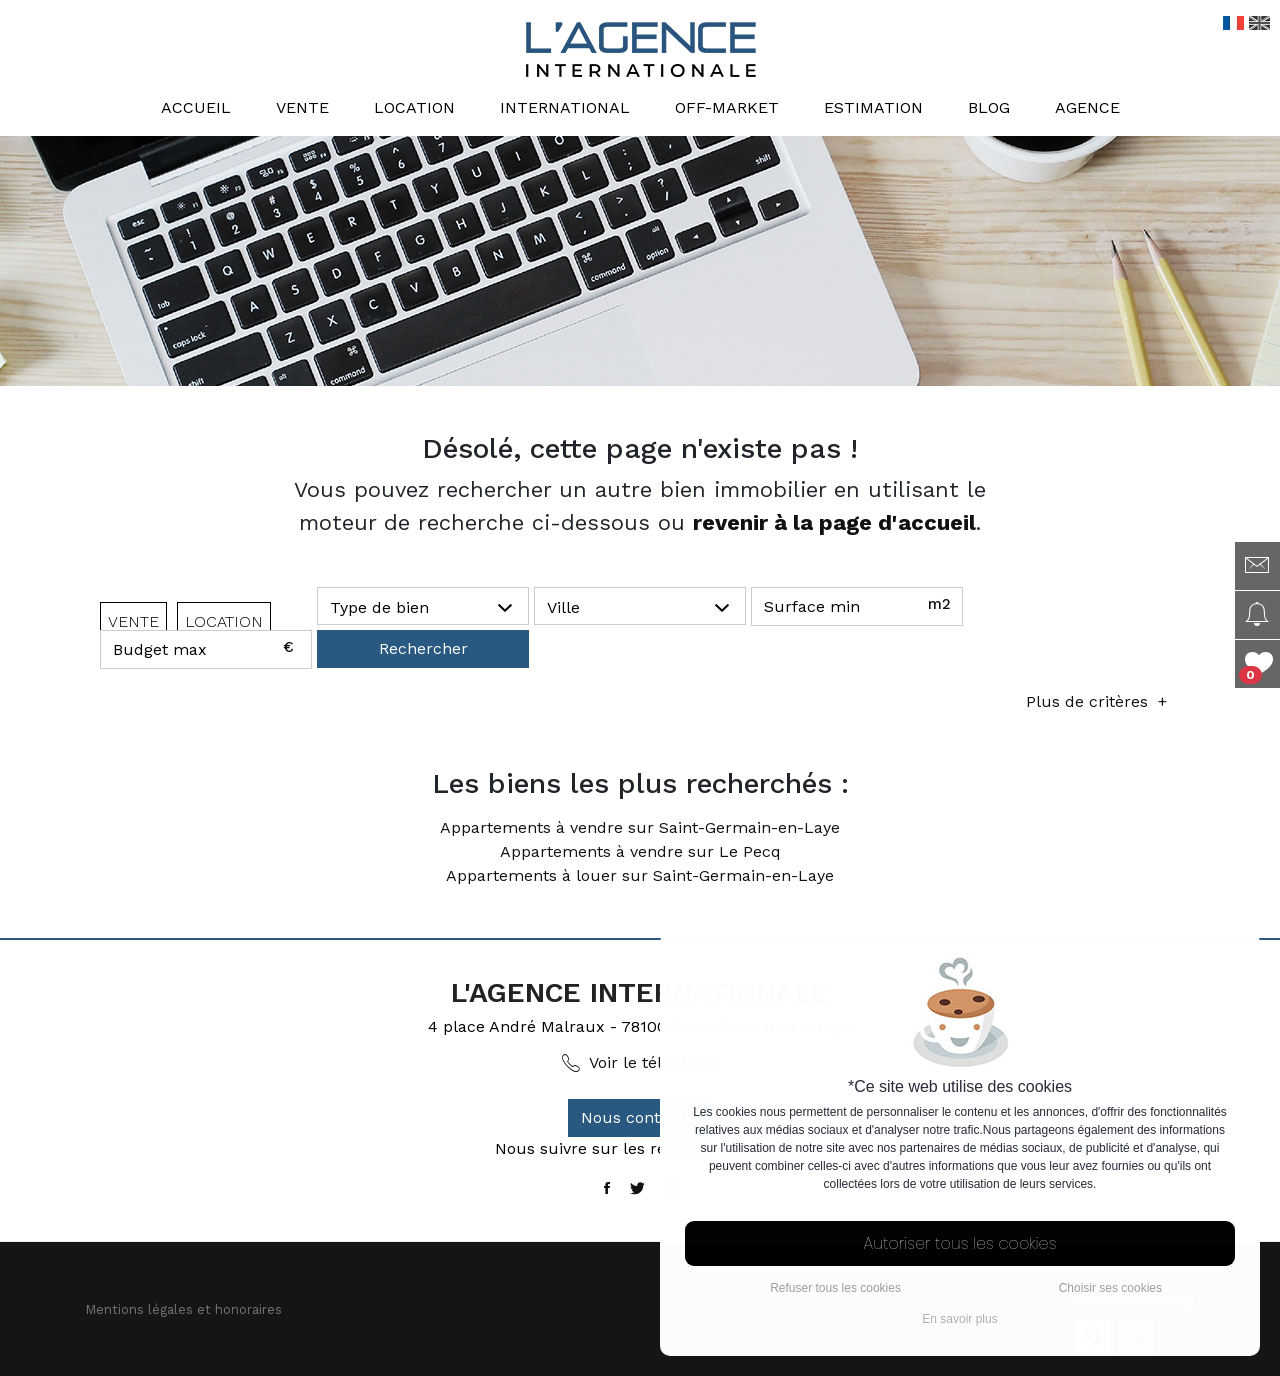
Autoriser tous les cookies (960, 1243)
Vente (302, 107)
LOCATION (224, 621)
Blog (989, 107)
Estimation (873, 107)
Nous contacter (640, 1117)
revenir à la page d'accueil (834, 522)
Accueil (196, 107)
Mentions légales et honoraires (183, 1309)
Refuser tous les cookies (835, 1288)
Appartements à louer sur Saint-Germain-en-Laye (640, 875)
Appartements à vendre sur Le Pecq (640, 851)
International (565, 107)
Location (414, 107)
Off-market (727, 107)
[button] (423, 607)
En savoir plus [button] (959, 1319)
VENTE (133, 621)
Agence (1087, 107)
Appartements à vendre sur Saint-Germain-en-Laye (640, 827)
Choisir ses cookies (1110, 1288)
